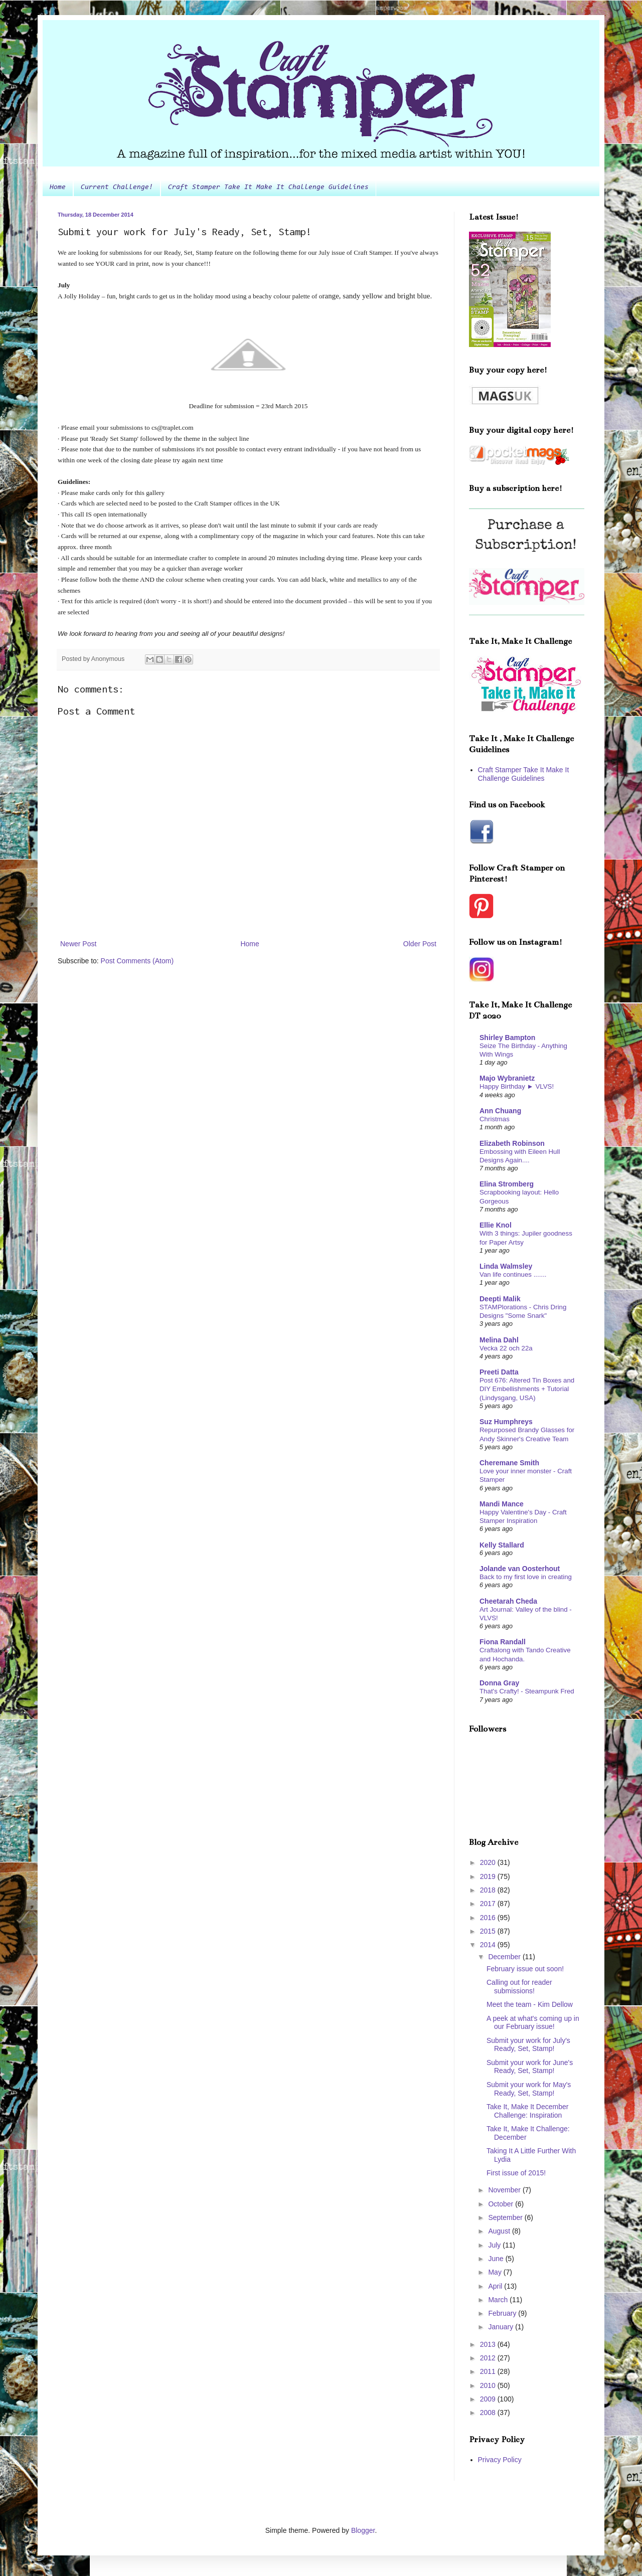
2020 (489, 1862)
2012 (489, 2358)
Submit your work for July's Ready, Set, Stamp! (528, 2044)
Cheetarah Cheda (508, 1601)
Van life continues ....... (513, 1274)
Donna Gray (499, 1683)
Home (58, 187)
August (500, 2231)
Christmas (494, 1119)
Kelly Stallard (501, 1545)
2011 (489, 2371)
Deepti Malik (500, 1299)
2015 (489, 1931)
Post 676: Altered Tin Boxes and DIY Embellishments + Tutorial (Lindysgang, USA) (526, 1389)
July (495, 2245)
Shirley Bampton (507, 1038)
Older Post (419, 944)
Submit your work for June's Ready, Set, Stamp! (530, 2066)
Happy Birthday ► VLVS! (516, 1086)
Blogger (363, 2530)
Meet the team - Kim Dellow (530, 2004)
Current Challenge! (117, 187)
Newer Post (78, 944)
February (503, 2313)
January (501, 2327)
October (501, 2204)
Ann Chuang (500, 1111)
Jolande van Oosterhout (519, 1569)
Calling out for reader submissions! (519, 1986)
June (496, 2259)
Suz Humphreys (506, 1422)
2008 (489, 2413)
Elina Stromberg (506, 1184)
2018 (489, 1890)
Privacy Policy (500, 2460)
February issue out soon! (525, 1969)
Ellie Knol (495, 1225)
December (505, 1957)
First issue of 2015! (516, 2173)
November (505, 2190)
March (499, 2300)
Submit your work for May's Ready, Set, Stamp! (529, 2089)
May (495, 2272)
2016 (489, 1918)
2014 (489, 1945)
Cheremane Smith (509, 1463)
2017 (489, 1904)
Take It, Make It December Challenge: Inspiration (527, 2111)
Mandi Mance (501, 1504)
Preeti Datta (499, 1372)
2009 (489, 2399)
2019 (489, 1876)
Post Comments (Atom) (137, 961)
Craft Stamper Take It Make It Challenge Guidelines (268, 187)
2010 (489, 2385)
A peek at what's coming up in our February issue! (533, 2022)
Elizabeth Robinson (512, 1143)
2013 (489, 2344)
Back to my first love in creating (525, 1577)
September (506, 2217)
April (496, 2286)
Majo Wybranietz (507, 1078)
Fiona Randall (502, 1642)
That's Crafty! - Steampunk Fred (526, 1691)
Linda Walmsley (505, 1266)
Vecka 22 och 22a (506, 1348)
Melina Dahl (499, 1340)
